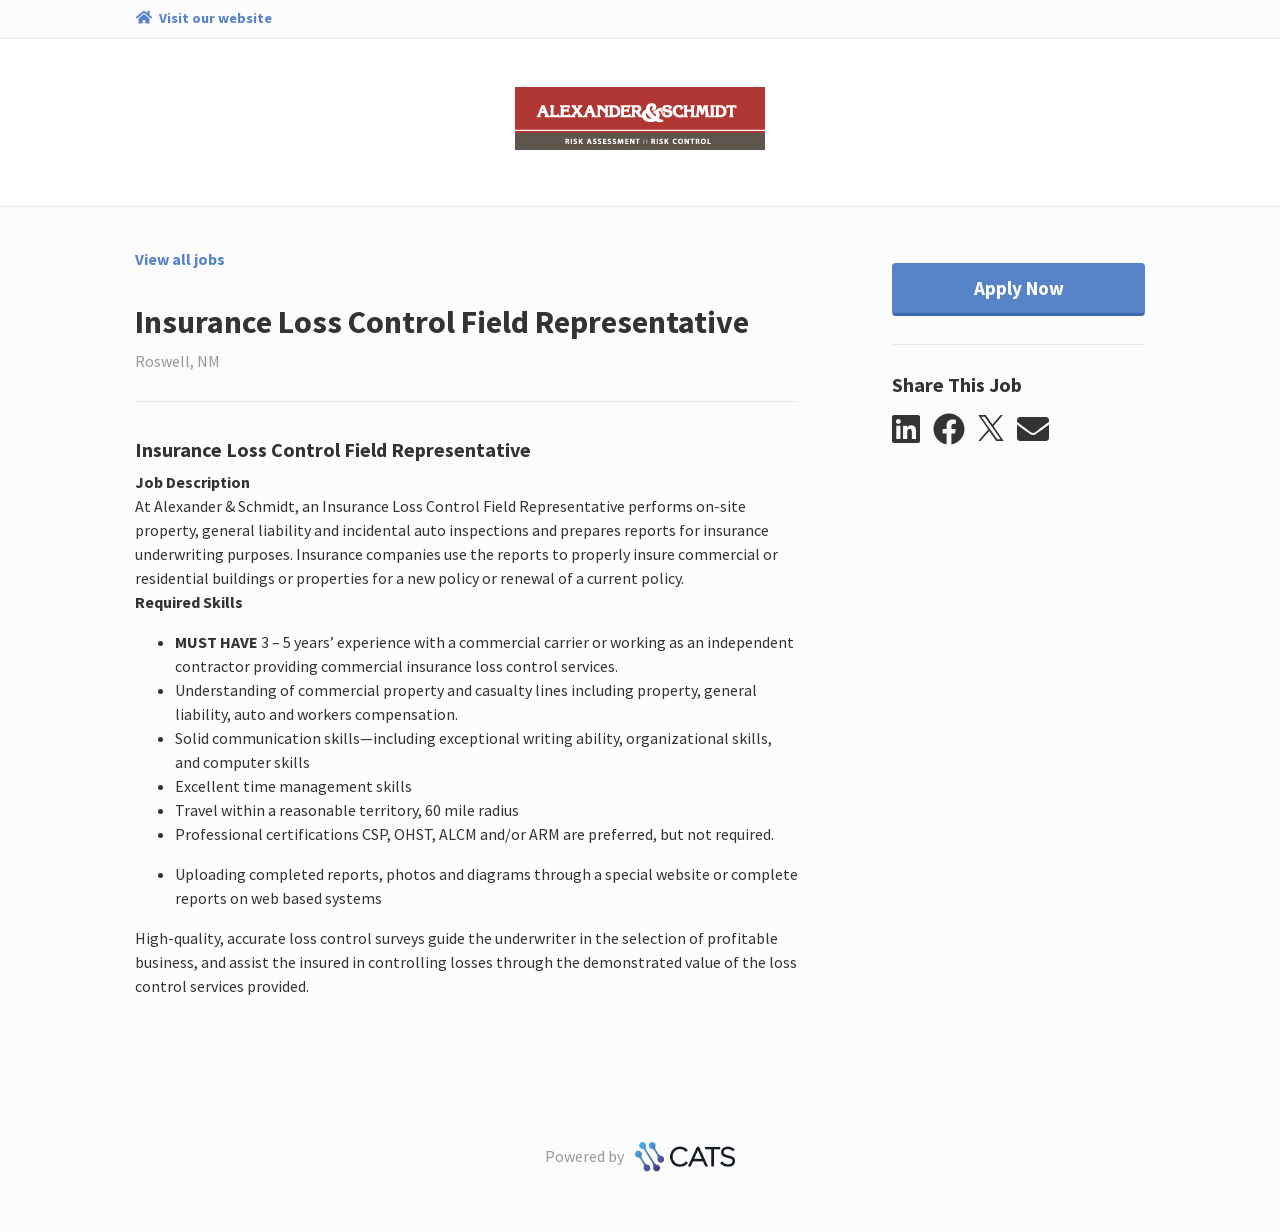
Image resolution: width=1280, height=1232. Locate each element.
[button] (912, 430)
